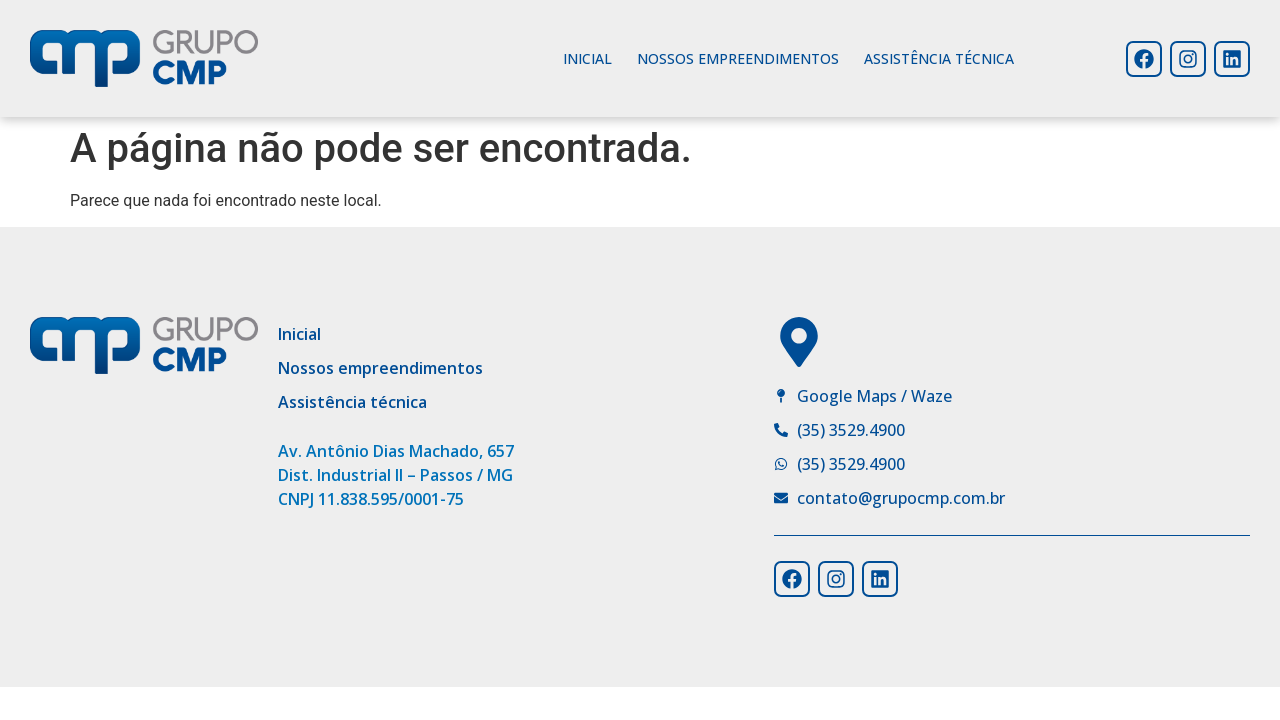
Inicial (587, 58)
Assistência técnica (939, 58)
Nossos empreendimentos (738, 58)
